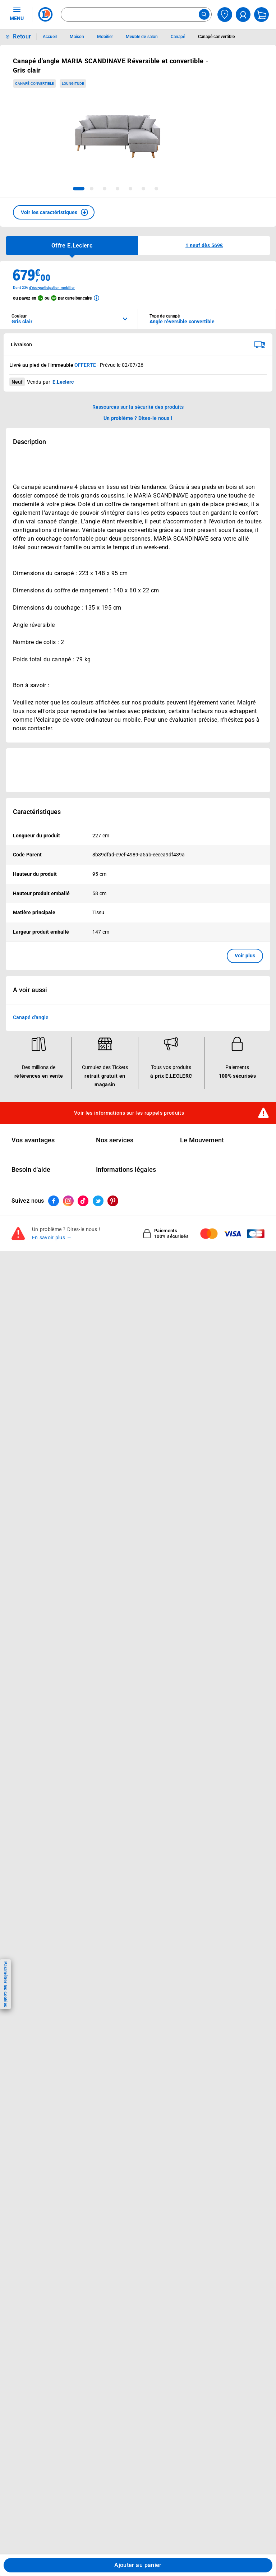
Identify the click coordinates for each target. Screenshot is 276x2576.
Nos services (114, 1140)
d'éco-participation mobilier (52, 288)
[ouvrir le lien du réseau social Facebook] (53, 1200)
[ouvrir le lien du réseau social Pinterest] (112, 1200)
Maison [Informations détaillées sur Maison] (77, 36)
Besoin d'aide (31, 1169)
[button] (54, 212)
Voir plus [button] (245, 955)
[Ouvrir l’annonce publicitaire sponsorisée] (138, 770)
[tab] (78, 188)
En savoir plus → (52, 1237)
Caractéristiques (37, 811)
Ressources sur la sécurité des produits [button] (138, 407)
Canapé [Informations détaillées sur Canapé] (178, 36)
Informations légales (126, 1169)
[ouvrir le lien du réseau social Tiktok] (83, 1200)
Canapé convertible (34, 83)
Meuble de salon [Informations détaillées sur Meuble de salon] (142, 36)
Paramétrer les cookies (5, 1984)
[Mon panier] (261, 14)
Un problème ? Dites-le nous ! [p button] (138, 418)
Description (29, 441)
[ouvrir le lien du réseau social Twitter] (98, 1200)
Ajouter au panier (137, 2565)
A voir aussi (30, 990)
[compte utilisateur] (243, 14)
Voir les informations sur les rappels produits (129, 1112)
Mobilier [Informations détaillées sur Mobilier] (105, 36)
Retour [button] (22, 36)
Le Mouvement (202, 1140)
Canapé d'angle (31, 1017)
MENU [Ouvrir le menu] (17, 13)
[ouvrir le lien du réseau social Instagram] (68, 1200)
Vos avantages (33, 1140)
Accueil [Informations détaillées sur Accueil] (50, 36)
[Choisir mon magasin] (224, 14)
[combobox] (136, 14)
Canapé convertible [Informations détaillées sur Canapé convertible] (216, 36)
